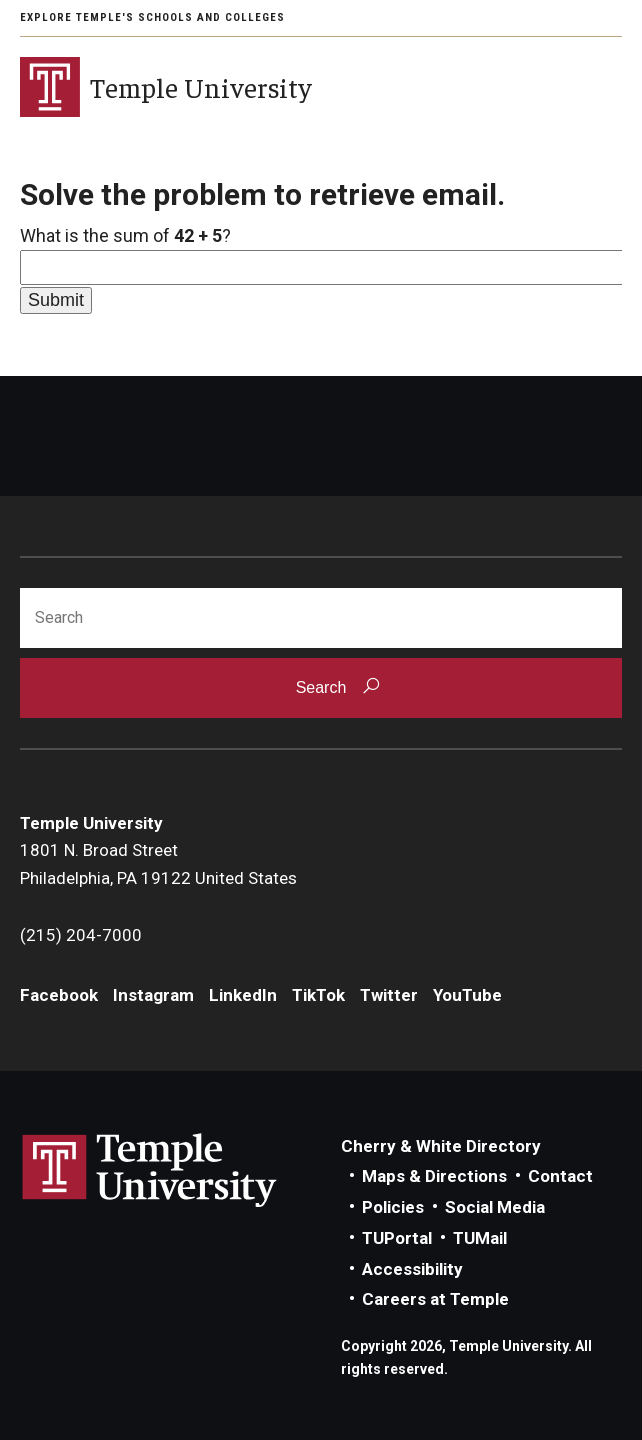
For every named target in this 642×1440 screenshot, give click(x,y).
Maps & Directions (434, 1176)
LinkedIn (243, 995)
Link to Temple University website (150, 1171)
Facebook (59, 995)
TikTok (318, 995)
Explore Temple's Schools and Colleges (152, 17)
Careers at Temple (435, 1299)
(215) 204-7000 (81, 935)
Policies (393, 1207)
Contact (560, 1176)
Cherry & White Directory (441, 1146)
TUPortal (397, 1238)
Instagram (153, 995)
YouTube (467, 995)
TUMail (480, 1238)
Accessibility (412, 1269)
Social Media (495, 1207)
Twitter (389, 995)
